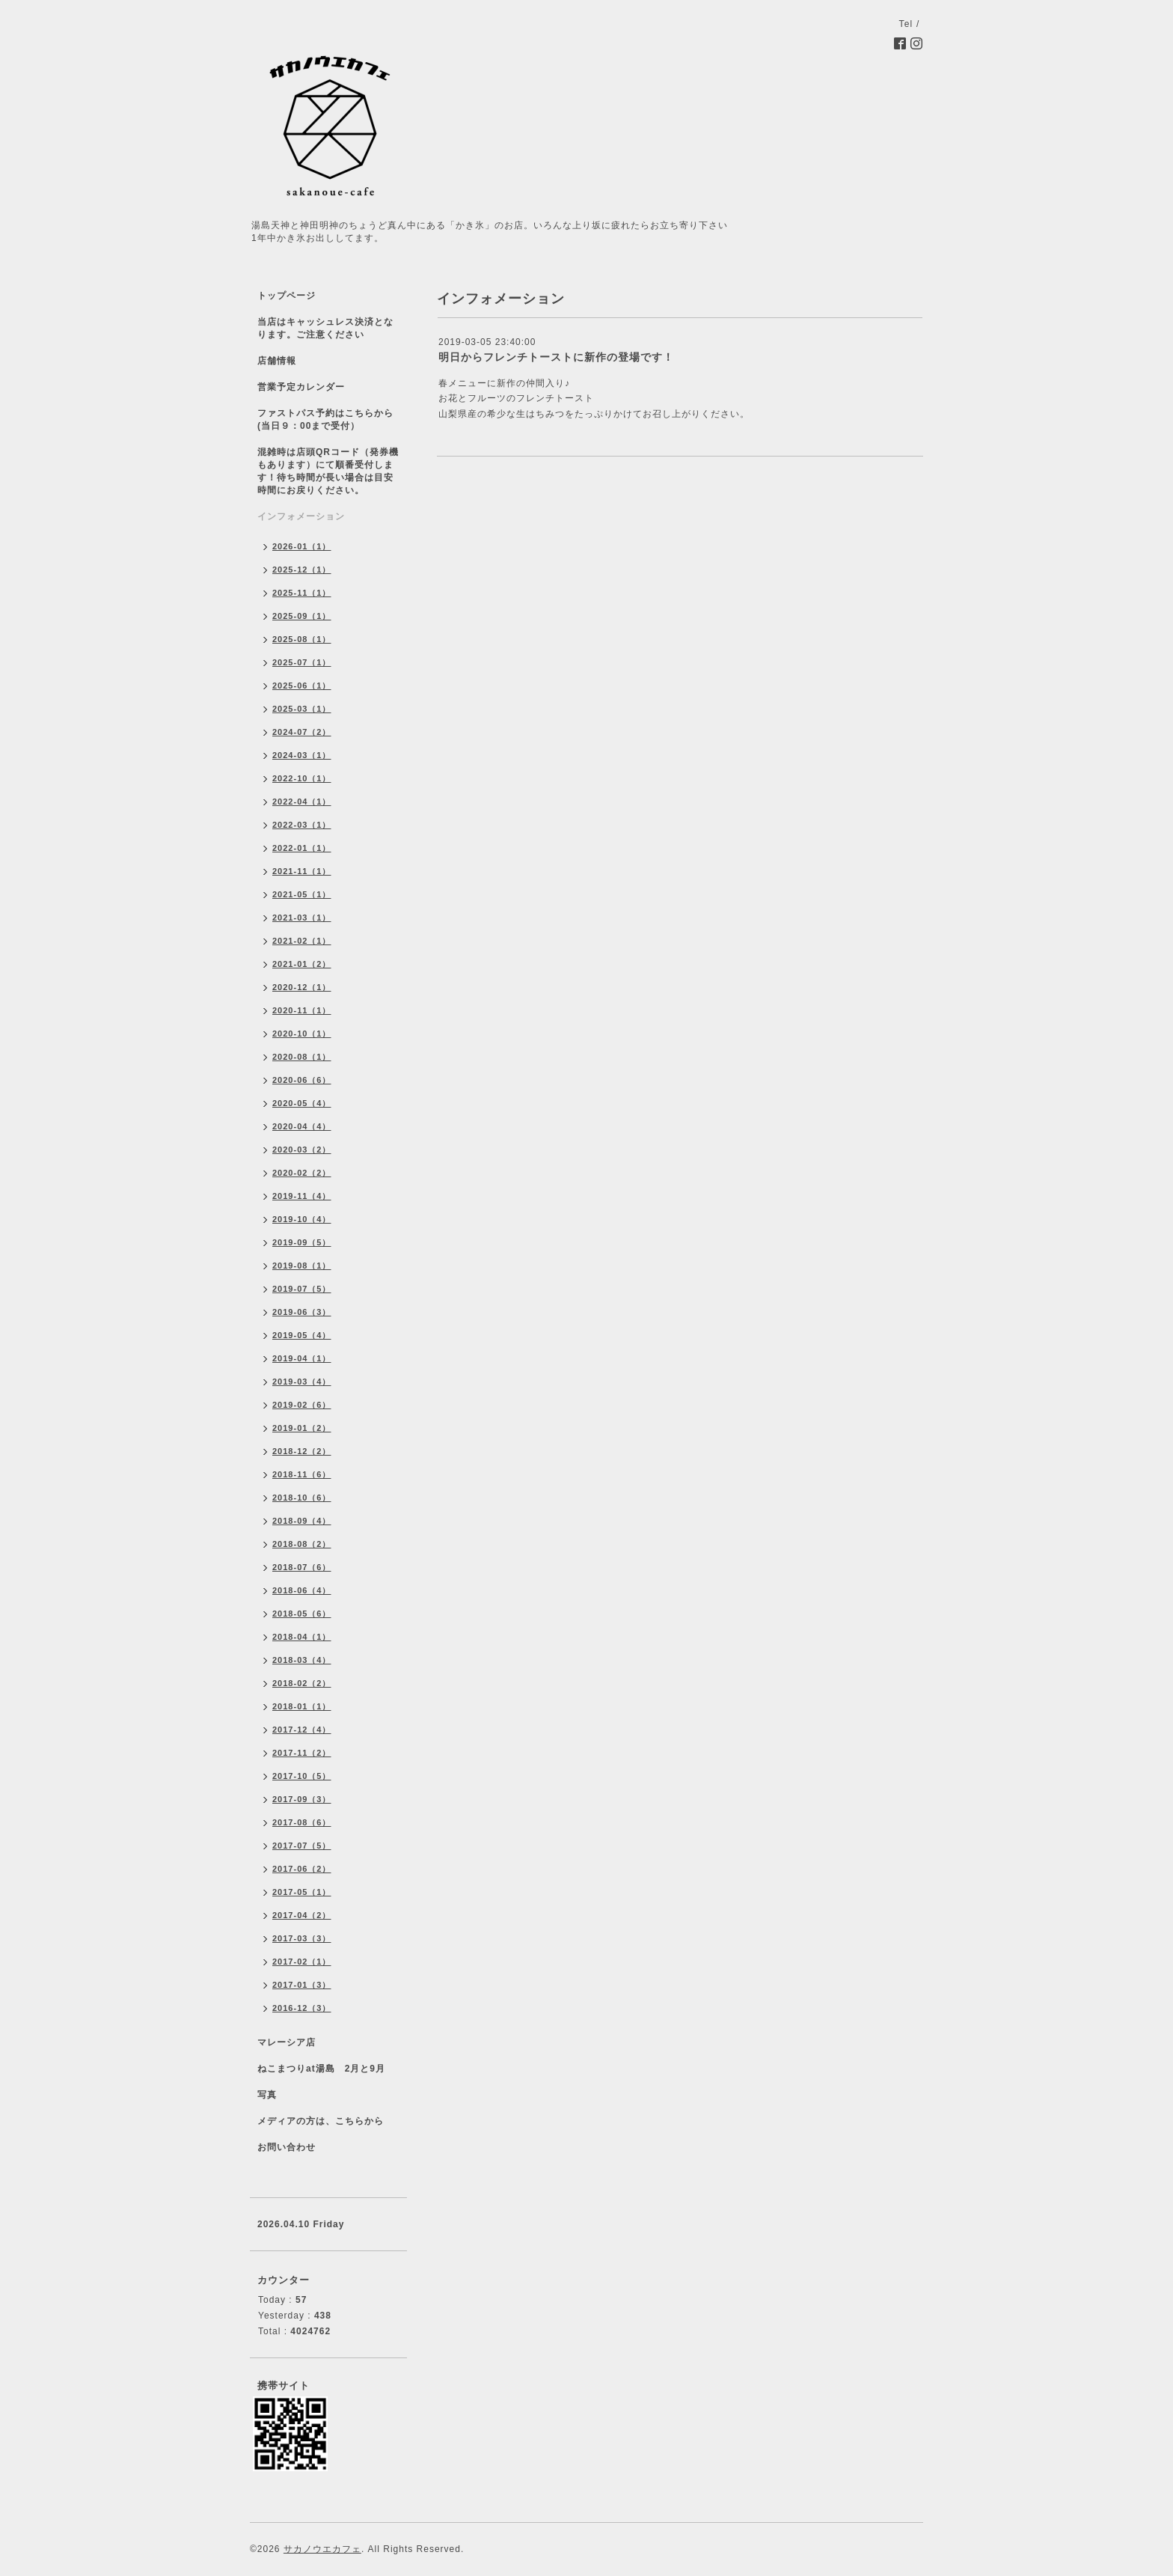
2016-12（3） (301, 2007)
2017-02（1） (301, 1961)
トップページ (286, 295)
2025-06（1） (301, 685)
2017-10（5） (301, 1775)
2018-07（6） (301, 1567)
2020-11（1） (301, 1010)
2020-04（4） (301, 1126)
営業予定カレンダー (301, 387)
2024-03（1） (301, 755)
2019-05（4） (301, 1335)
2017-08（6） (301, 1822)
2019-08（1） (301, 1265)
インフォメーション (301, 516)
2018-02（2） (301, 1683)
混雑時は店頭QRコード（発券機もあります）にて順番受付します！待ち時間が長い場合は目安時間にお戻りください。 (328, 471)
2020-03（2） (301, 1149)
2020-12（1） (301, 987)
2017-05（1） (301, 1891)
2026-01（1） (301, 546)
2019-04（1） (301, 1358)
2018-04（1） (301, 1636)
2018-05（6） (301, 1613)
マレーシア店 (286, 2042)
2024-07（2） (301, 731)
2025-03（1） (301, 708)
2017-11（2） (301, 1752)
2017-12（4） (301, 1729)
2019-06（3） (301, 1311)
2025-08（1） (301, 639)
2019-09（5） (301, 1242)
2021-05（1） (301, 894)
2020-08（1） (301, 1056)
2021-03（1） (301, 917)
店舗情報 (276, 360)
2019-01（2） (301, 1427)
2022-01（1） (301, 847)
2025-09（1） (301, 615)
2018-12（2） (301, 1451)
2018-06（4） (301, 1590)
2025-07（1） (301, 662)
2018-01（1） (301, 1706)
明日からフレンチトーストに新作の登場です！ (556, 357)
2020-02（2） (301, 1172)
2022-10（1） (301, 778)
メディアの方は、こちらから (320, 2121)
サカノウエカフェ (322, 2549)
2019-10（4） (301, 1219)
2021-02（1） (301, 940)
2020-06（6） (301, 1079)
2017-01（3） (301, 1984)
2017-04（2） (301, 1915)
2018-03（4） (301, 1659)
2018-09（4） (301, 1520)
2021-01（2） (301, 963)
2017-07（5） (301, 1845)
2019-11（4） (301, 1195)
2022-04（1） (301, 801)
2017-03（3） (301, 1938)
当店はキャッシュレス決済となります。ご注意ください (325, 328)
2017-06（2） (301, 1868)
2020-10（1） (301, 1033)
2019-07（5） (301, 1288)
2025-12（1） (301, 569)
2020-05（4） (301, 1103)
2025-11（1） (301, 592)
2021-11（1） (301, 871)
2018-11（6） (301, 1474)
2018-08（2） (301, 1543)
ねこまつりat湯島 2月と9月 (321, 2068)
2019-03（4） (301, 1381)
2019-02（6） (301, 1404)
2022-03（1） (301, 824)
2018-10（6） (301, 1497)
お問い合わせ (286, 2147)
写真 (267, 2095)
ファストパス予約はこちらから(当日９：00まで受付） (325, 419)
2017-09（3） (301, 1799)
